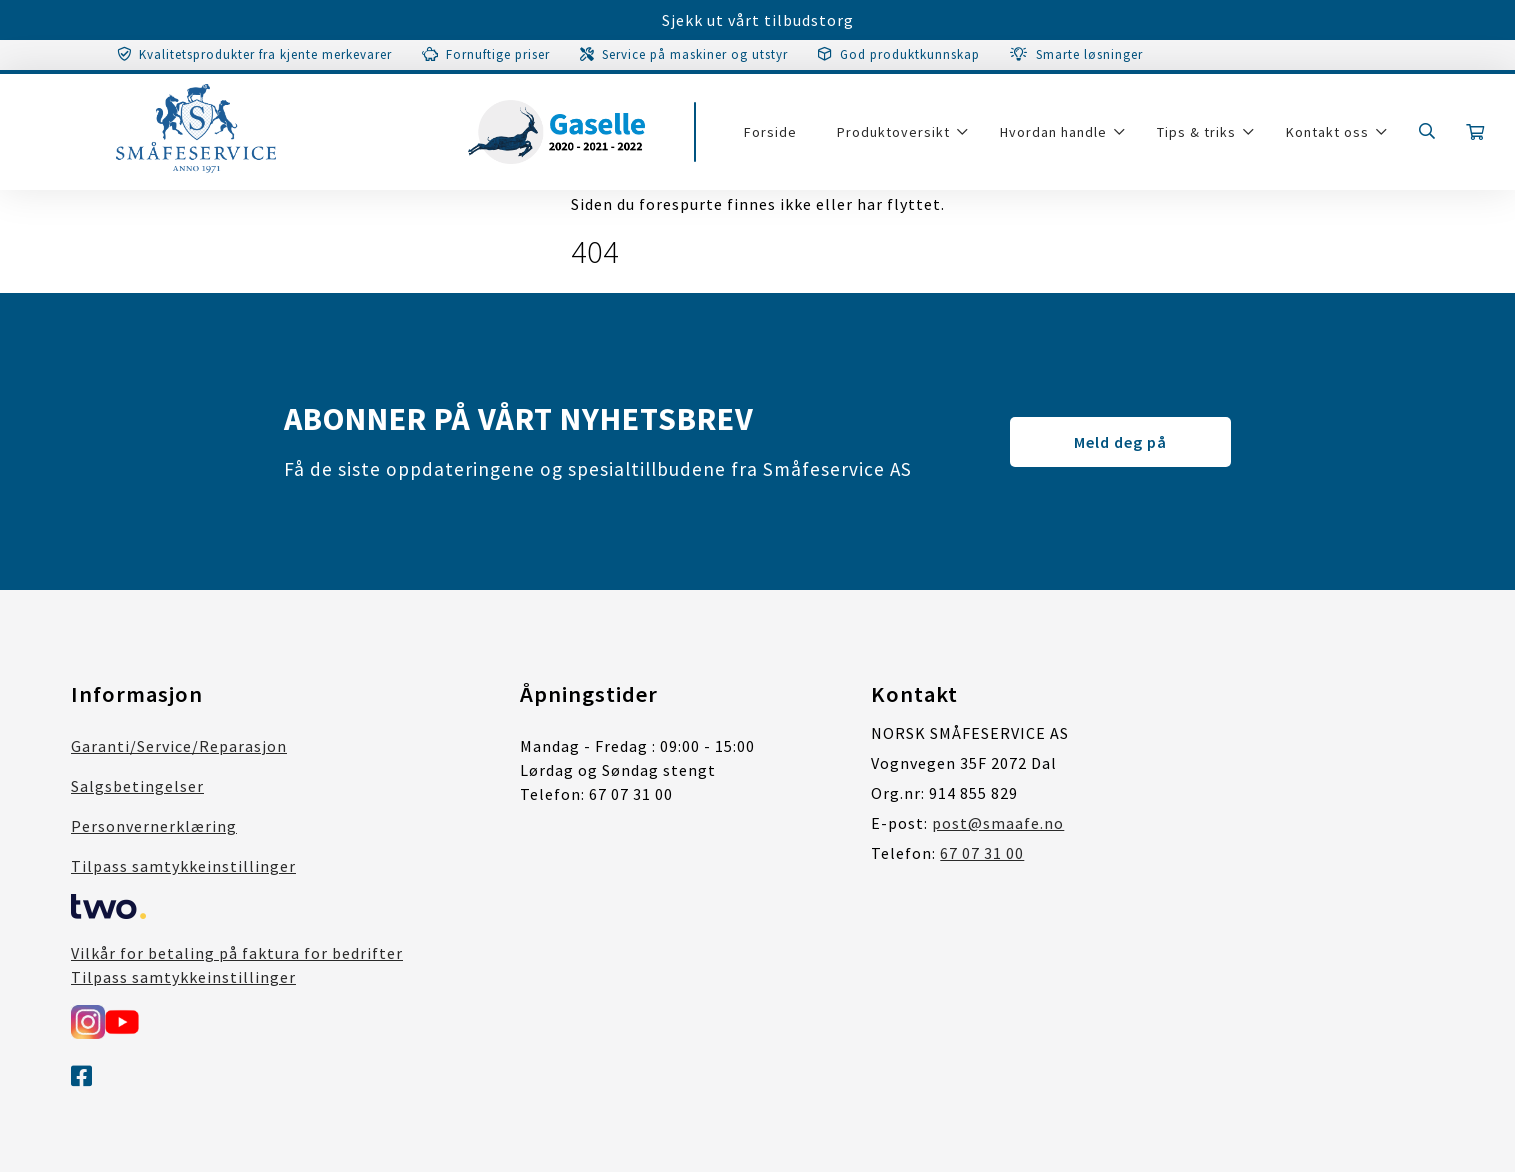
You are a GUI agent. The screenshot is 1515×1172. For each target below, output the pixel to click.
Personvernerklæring (154, 826)
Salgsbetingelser (137, 786)
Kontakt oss (1327, 132)
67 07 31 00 (982, 853)
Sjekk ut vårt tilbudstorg (758, 20)
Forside (770, 132)
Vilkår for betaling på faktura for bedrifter (237, 953)
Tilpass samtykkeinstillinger (183, 866)
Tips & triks (1196, 132)
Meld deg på (1120, 442)
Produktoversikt (893, 132)
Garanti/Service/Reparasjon (179, 746)
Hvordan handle (1053, 132)
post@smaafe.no (998, 823)
